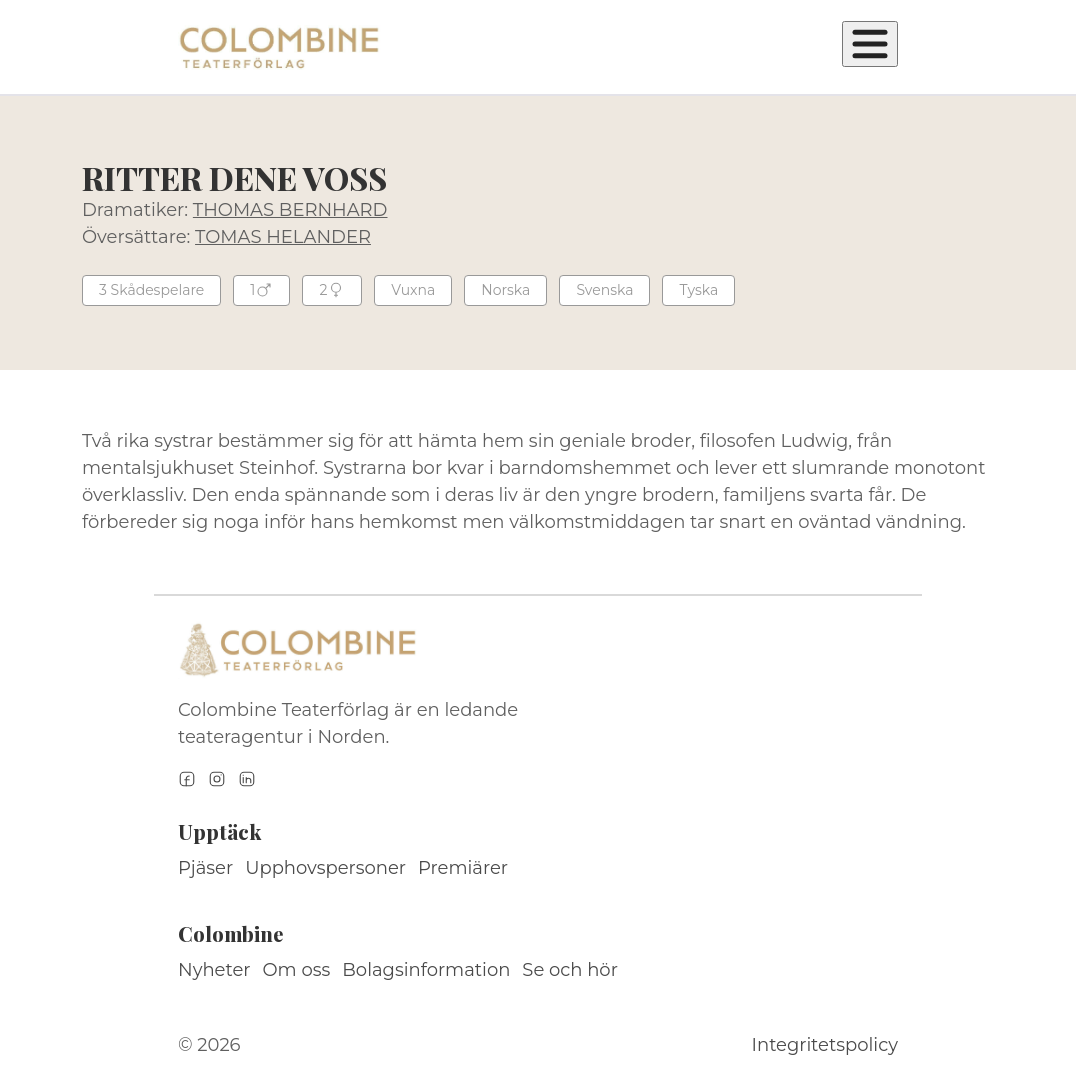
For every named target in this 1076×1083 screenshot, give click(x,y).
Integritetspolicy (825, 1045)
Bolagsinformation (426, 970)
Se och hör (570, 970)
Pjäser (205, 868)
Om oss (297, 970)
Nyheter (214, 970)
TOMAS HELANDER (283, 237)
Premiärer (463, 868)
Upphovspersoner (325, 868)
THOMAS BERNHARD (290, 210)
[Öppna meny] (870, 44)
